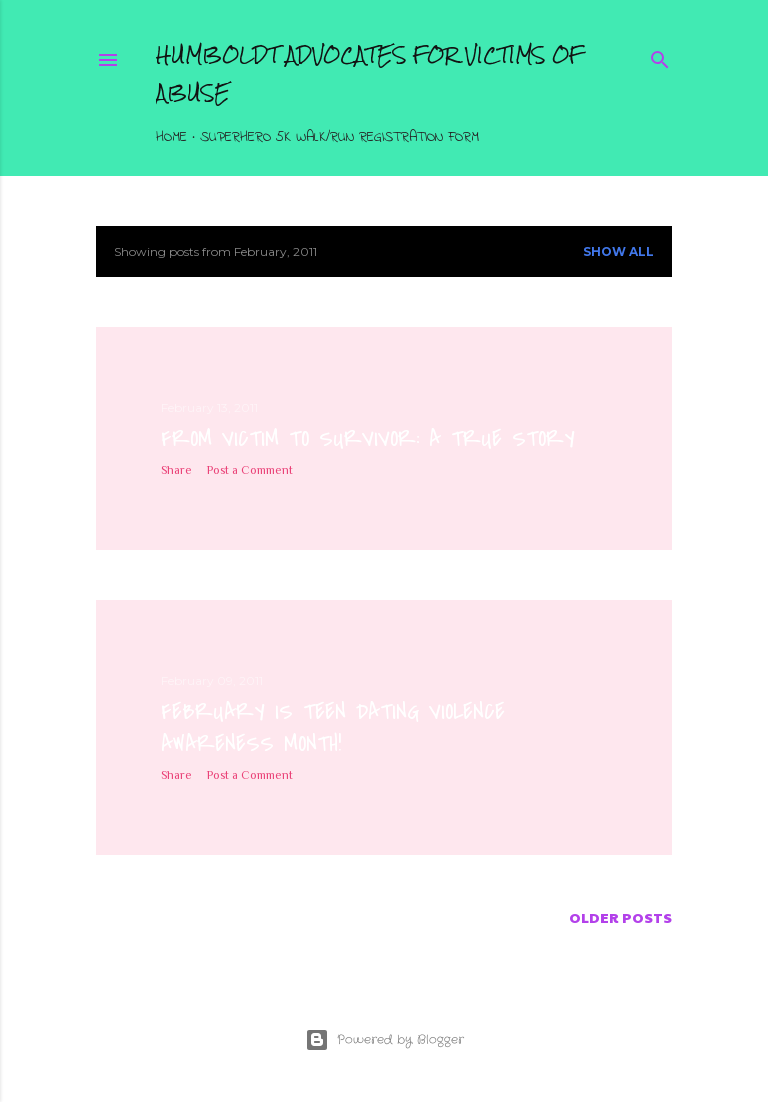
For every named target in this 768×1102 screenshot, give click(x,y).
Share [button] (176, 470)
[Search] (660, 56)
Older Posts (620, 917)
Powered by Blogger (384, 1040)
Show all (618, 251)
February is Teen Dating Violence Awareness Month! (333, 728)
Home (171, 137)
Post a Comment (250, 470)
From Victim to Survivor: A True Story (368, 439)
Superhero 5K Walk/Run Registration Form (339, 137)
